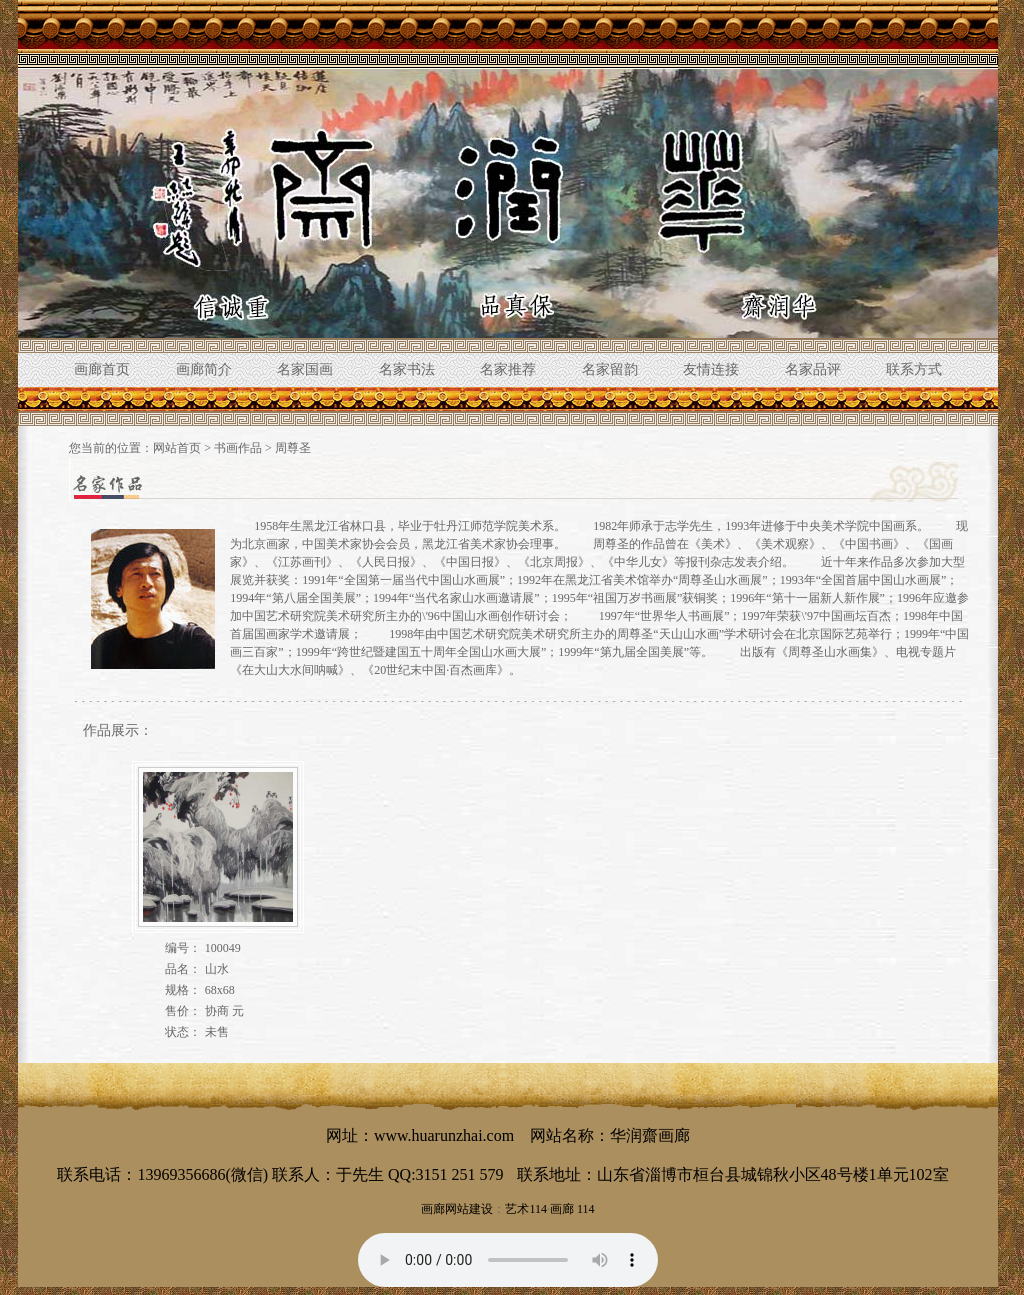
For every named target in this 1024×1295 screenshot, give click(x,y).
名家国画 (305, 369)
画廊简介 (204, 369)
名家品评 (813, 369)
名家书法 (407, 369)
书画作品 (238, 448)
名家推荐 (508, 369)
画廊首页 (102, 369)
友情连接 (711, 369)
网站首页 (177, 448)
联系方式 (914, 369)
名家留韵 (610, 369)
